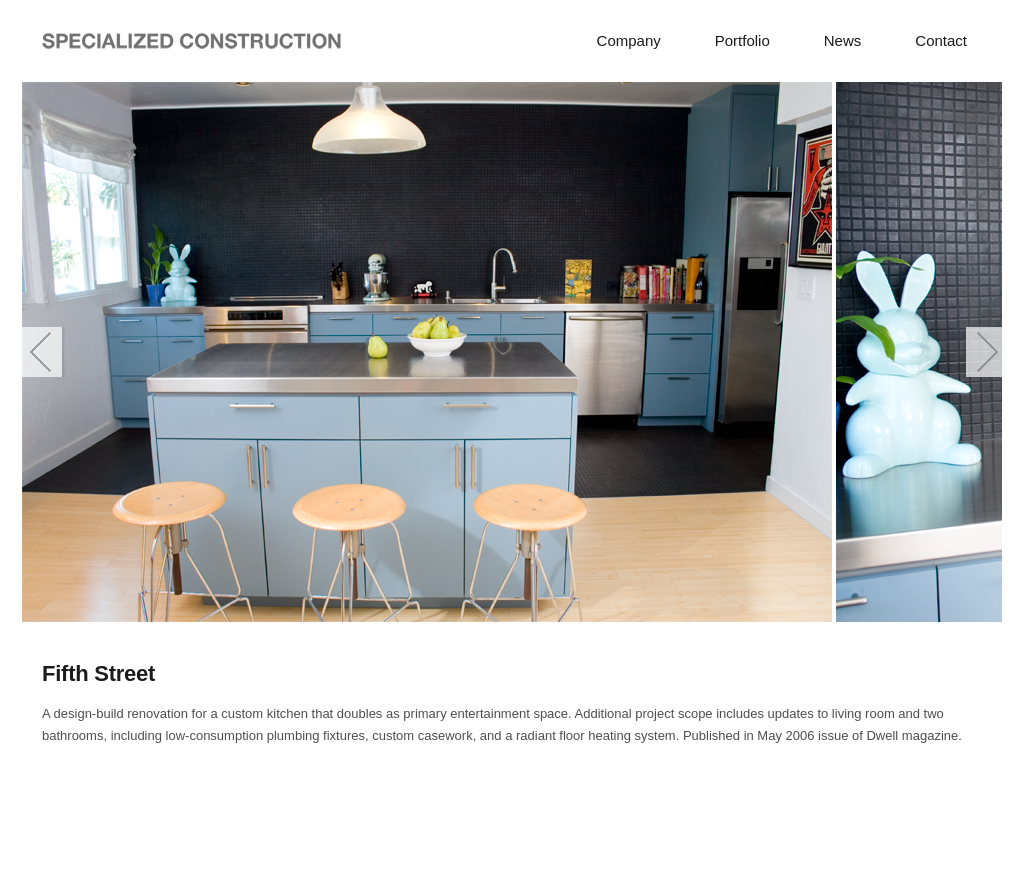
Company (629, 40)
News (843, 40)
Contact (941, 40)
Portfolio (742, 40)
